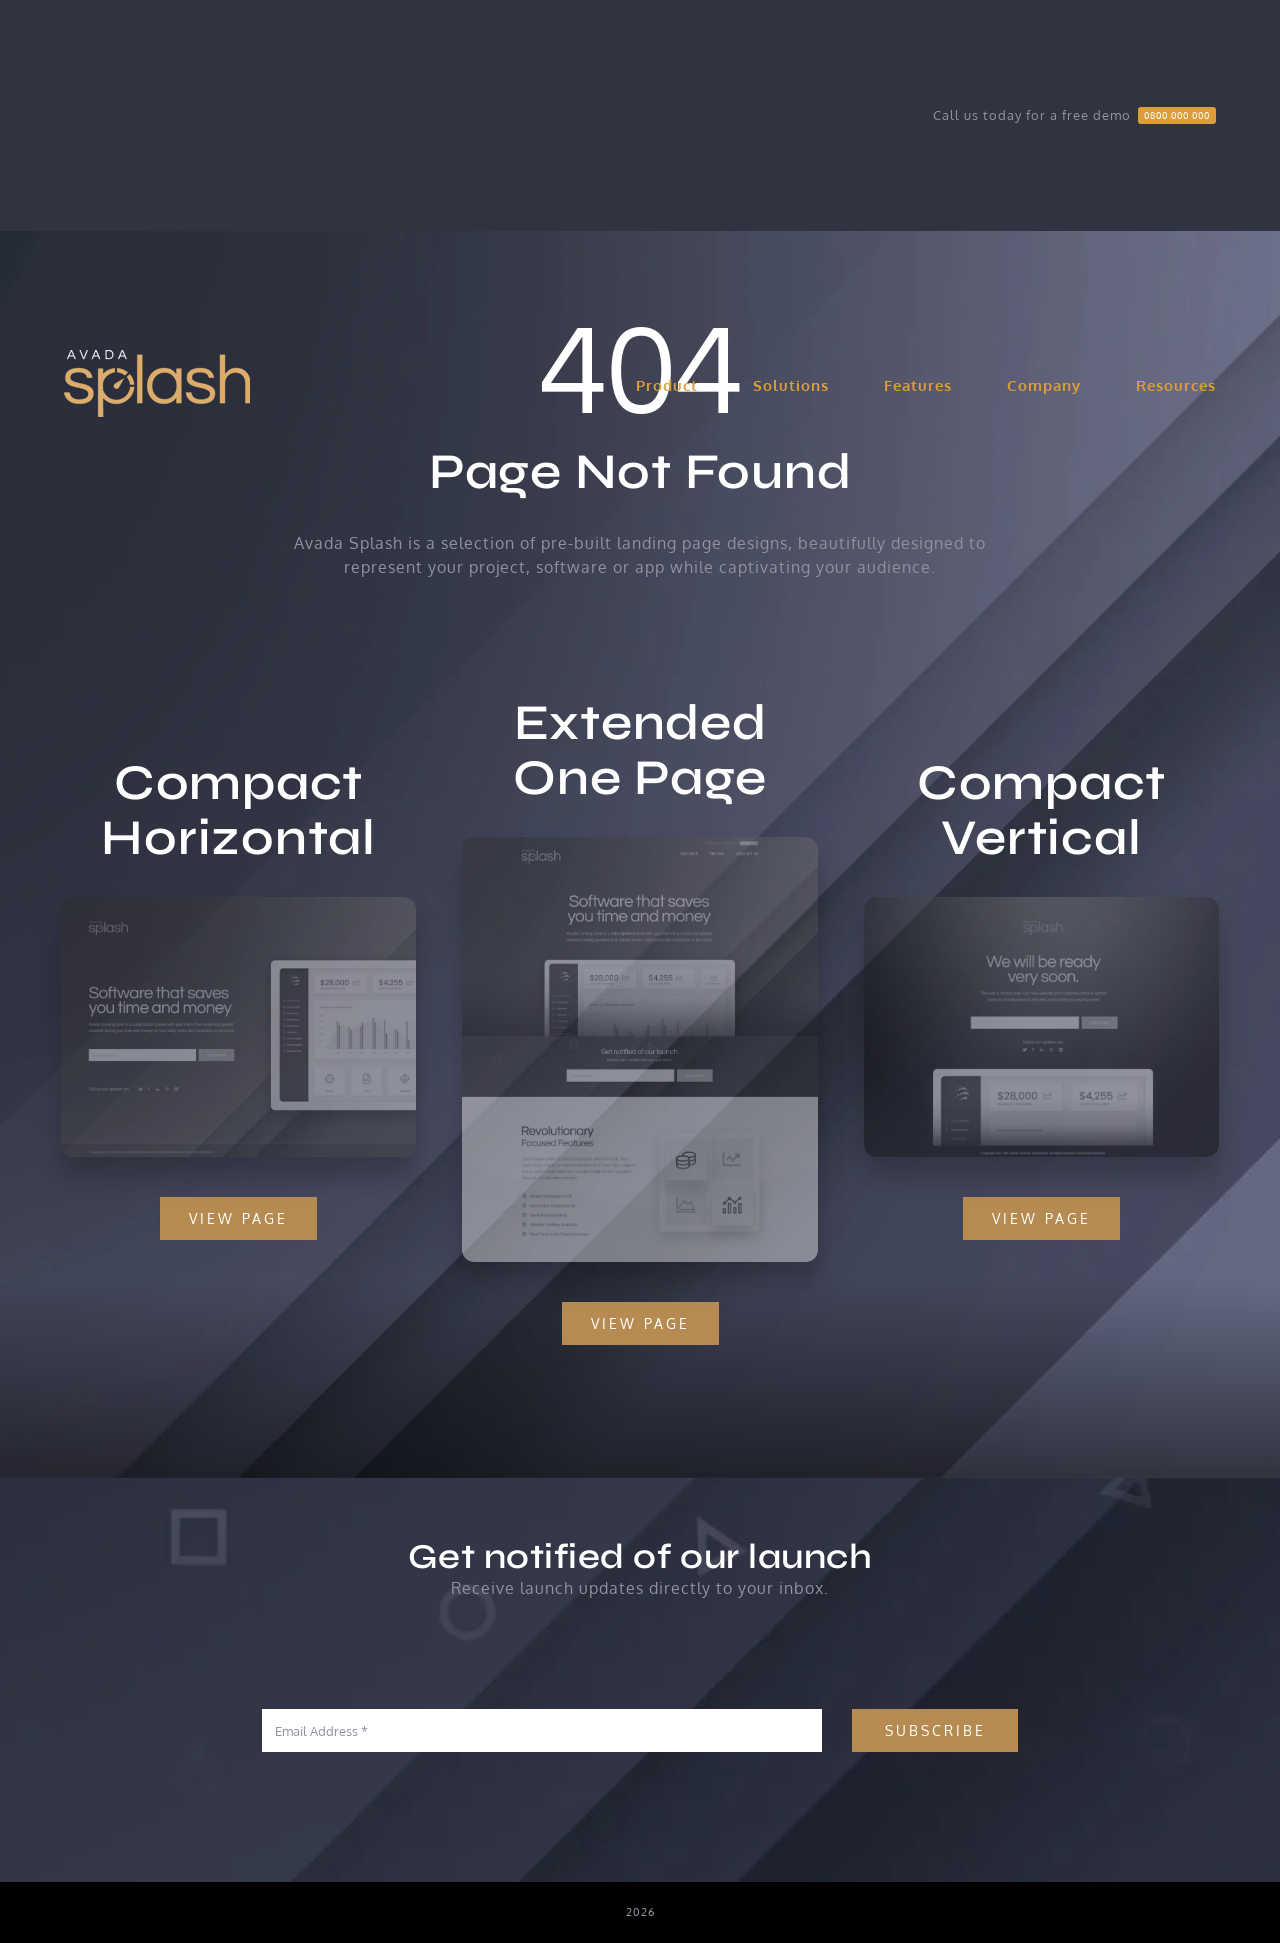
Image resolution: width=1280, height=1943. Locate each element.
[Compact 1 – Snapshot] (235, 905)
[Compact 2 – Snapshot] (1044, 905)
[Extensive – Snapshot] (639, 847)
